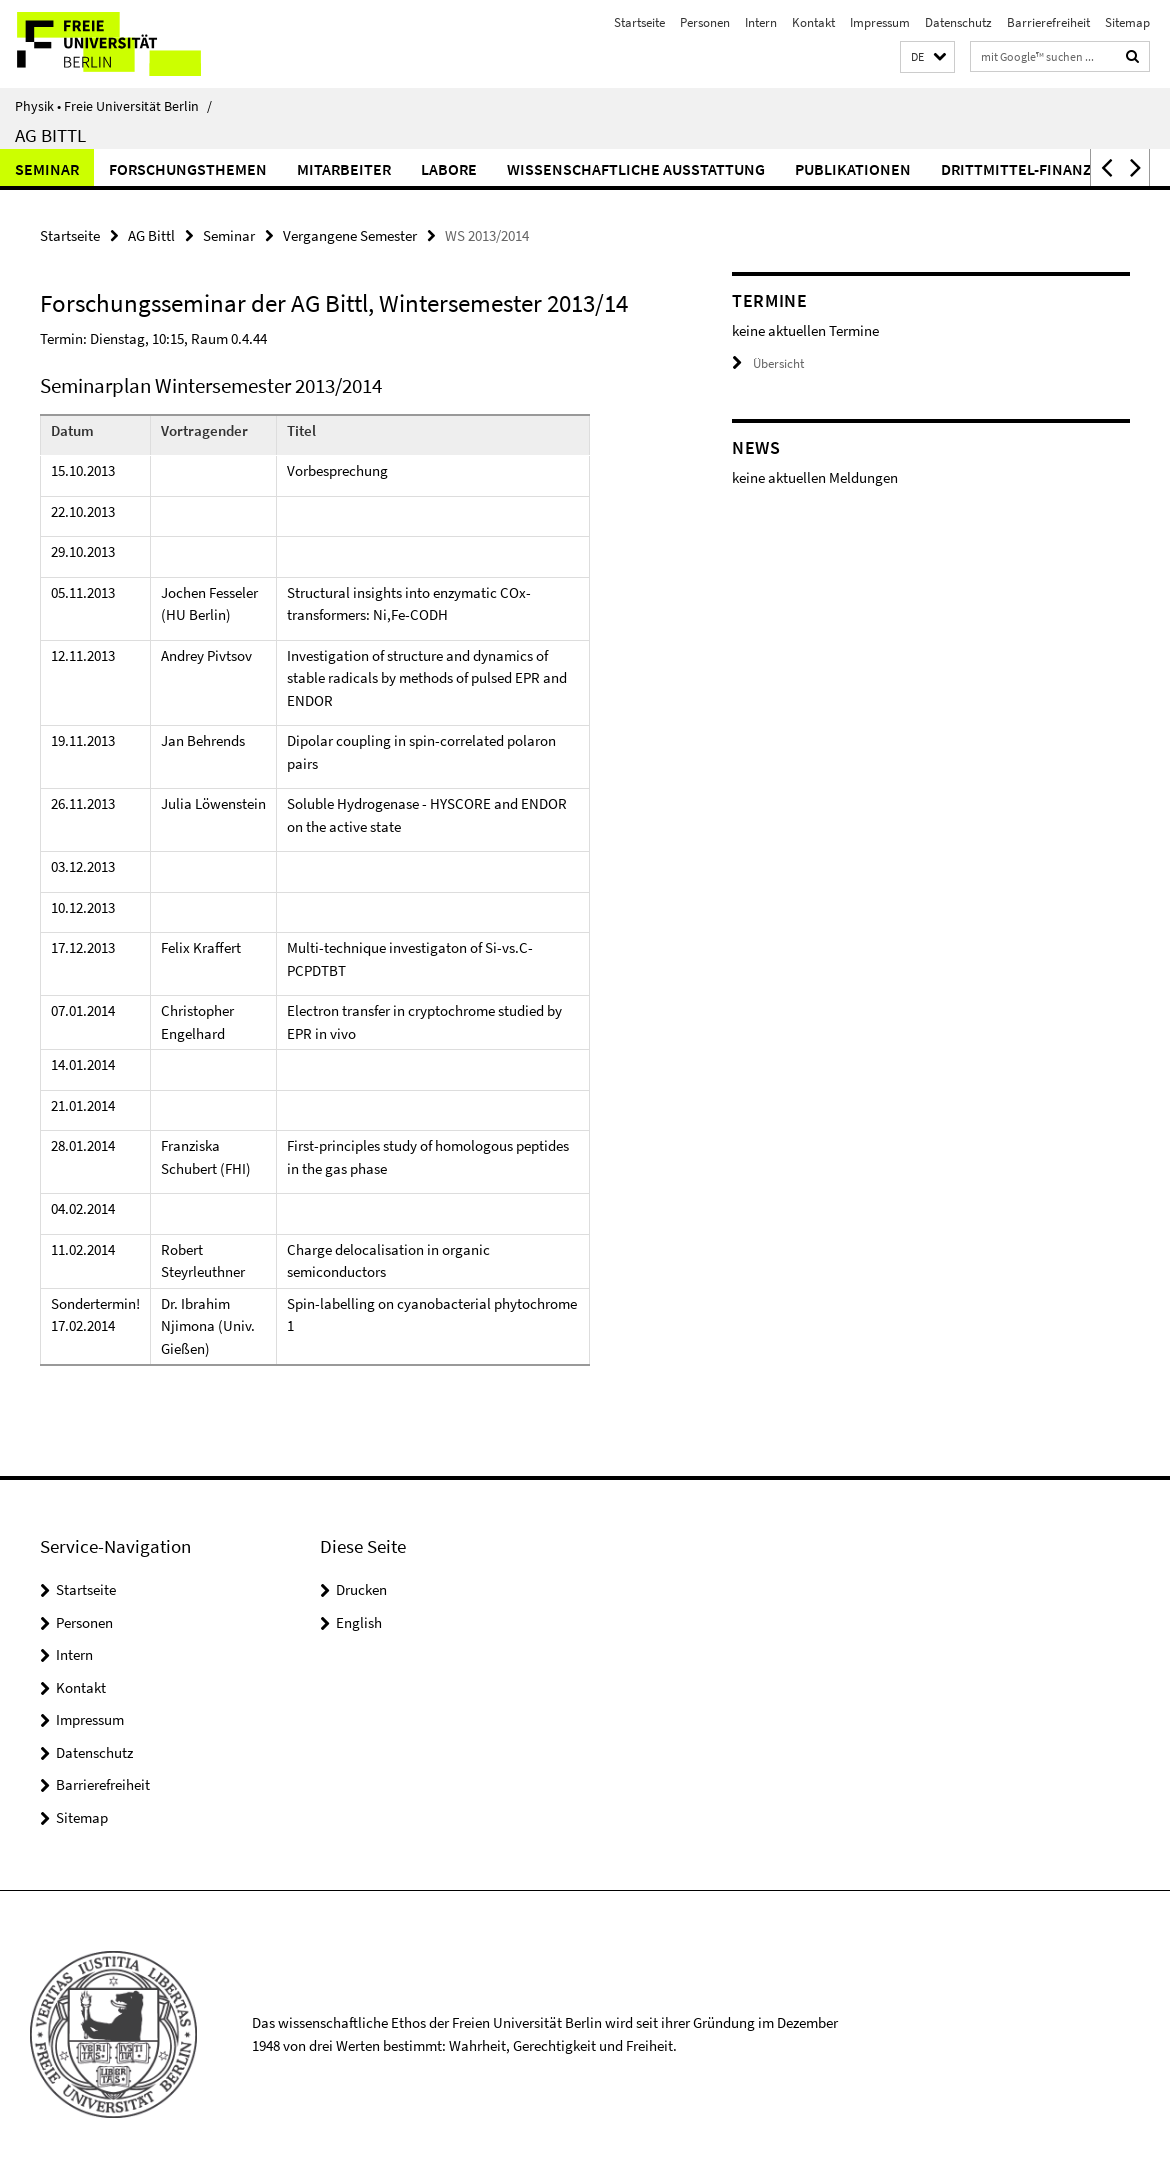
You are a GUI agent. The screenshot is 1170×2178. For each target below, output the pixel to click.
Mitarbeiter (344, 169)
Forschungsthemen (188, 169)
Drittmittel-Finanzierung (1043, 169)
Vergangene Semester (350, 235)
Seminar (47, 169)
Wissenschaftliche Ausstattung (636, 169)
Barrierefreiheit (1048, 22)
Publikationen (853, 169)
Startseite (639, 22)
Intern (761, 22)
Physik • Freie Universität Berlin (113, 106)
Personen (705, 22)
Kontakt (813, 22)
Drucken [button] (361, 1589)
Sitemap (1127, 22)
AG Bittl (50, 135)
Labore (449, 169)
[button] (927, 57)
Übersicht (768, 363)
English (359, 1622)
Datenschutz (958, 22)
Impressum (880, 22)
